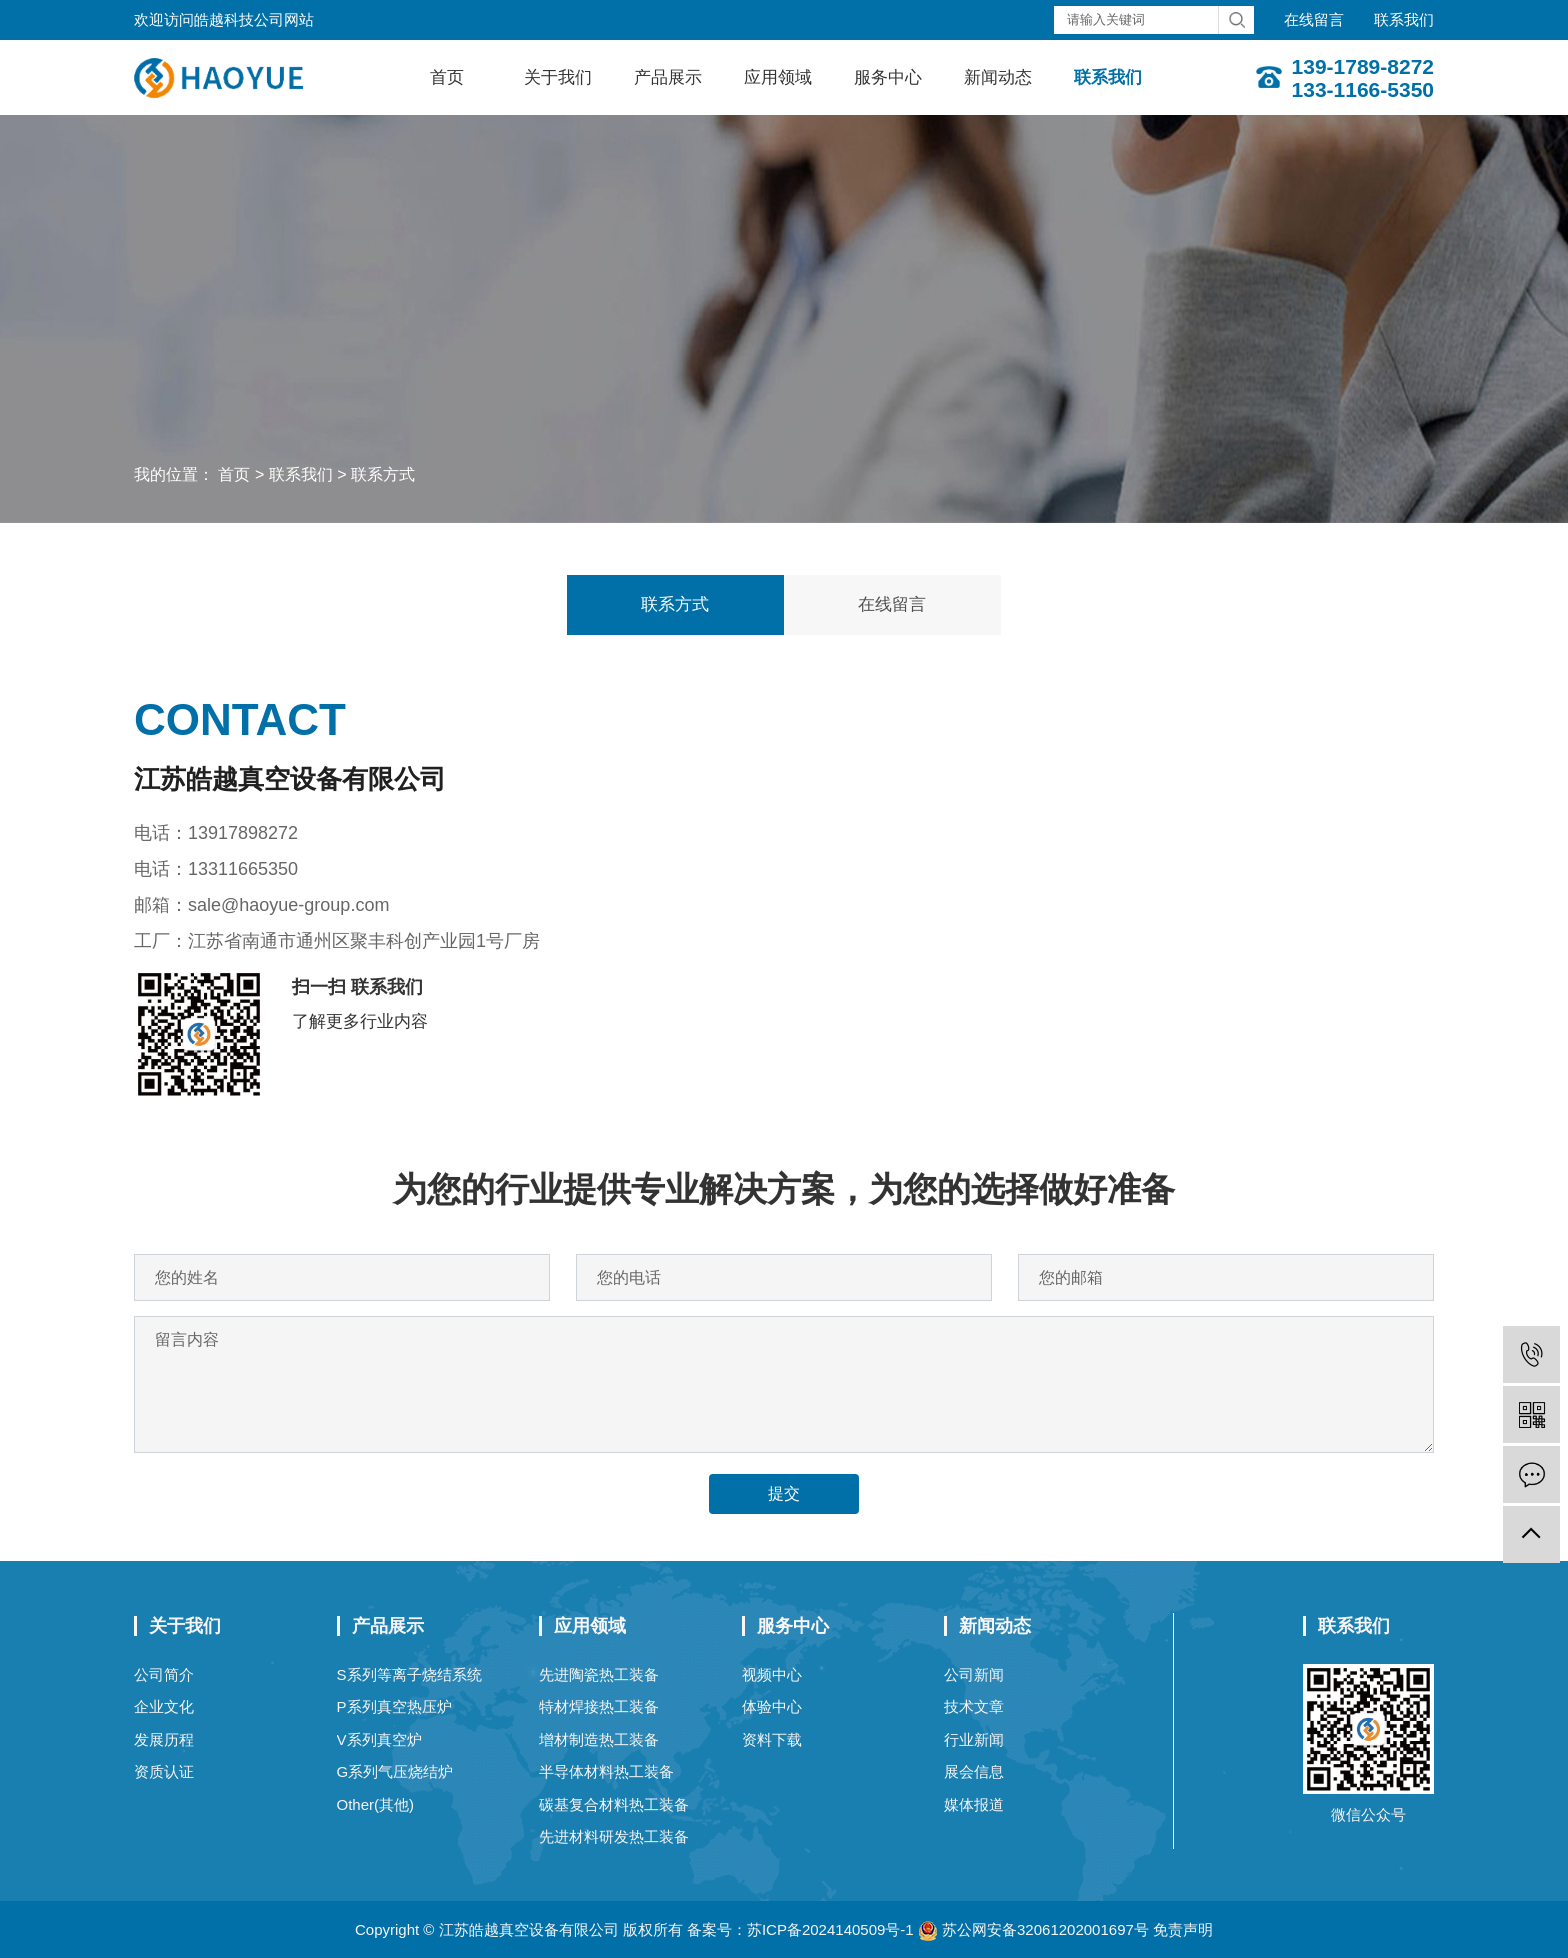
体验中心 (772, 1706)
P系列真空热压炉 (394, 1706)
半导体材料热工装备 (606, 1771)
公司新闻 (974, 1674)
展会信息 (974, 1771)
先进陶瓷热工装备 (599, 1674)
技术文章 (974, 1706)
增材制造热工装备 (599, 1739)
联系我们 (1404, 19)
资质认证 (164, 1771)
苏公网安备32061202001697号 (1033, 1929)
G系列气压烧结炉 (395, 1771)
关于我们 (558, 77)
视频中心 (772, 1674)
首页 (447, 77)
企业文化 (164, 1706)
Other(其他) (376, 1804)
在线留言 (1314, 19)
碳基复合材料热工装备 (614, 1804)
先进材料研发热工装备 (614, 1836)
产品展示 (668, 77)
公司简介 (164, 1674)
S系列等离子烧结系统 (409, 1674)
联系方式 (383, 474)
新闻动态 (998, 77)
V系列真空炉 (379, 1739)
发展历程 (164, 1739)
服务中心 (888, 77)
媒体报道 (974, 1804)
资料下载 (772, 1739)
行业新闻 (974, 1739)
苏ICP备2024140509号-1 (830, 1929)
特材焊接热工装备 (599, 1706)
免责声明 (1183, 1929)
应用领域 (778, 77)
